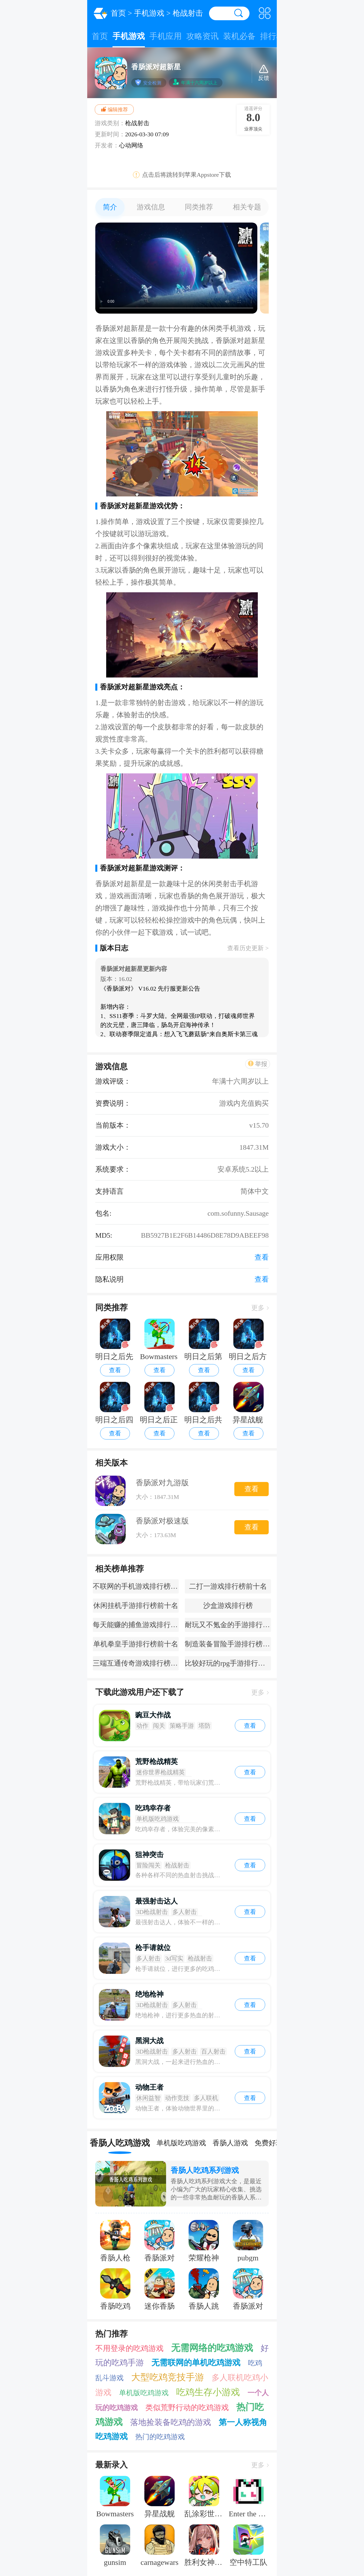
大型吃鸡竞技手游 (167, 2377)
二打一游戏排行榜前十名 (228, 1586)
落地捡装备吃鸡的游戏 (170, 2422)
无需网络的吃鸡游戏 (212, 2348)
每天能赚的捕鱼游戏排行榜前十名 (136, 1625)
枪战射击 (188, 13)
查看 (115, 1370)
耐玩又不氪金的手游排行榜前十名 (228, 1625)
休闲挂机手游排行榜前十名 (135, 1605)
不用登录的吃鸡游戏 (129, 2348)
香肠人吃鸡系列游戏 (205, 2170)
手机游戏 (149, 13)
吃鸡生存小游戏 (208, 2392)
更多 (260, 1308)
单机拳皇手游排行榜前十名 (135, 1644)
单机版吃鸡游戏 (144, 2393)
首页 (118, 13)
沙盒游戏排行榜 (228, 1605)
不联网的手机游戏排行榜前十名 (136, 1586)
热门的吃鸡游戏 (160, 2437)
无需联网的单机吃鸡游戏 (195, 2362)
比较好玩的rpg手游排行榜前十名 (228, 1663)
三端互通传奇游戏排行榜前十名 (136, 1663)
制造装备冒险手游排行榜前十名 (228, 1644)
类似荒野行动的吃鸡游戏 (187, 2407)
